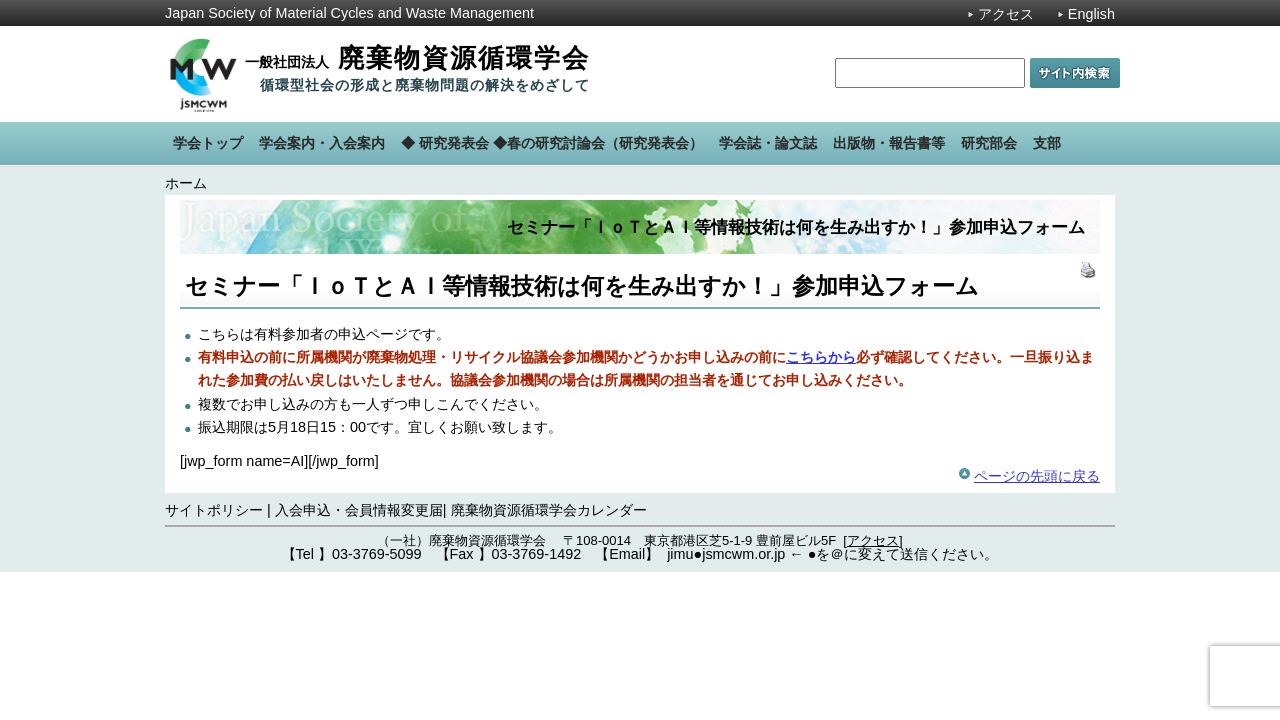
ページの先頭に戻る (1037, 476)
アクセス (1006, 14)
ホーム (186, 183)
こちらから (821, 357)
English (1091, 14)
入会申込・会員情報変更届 (359, 510)
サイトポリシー (214, 510)
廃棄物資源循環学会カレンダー (549, 510)
